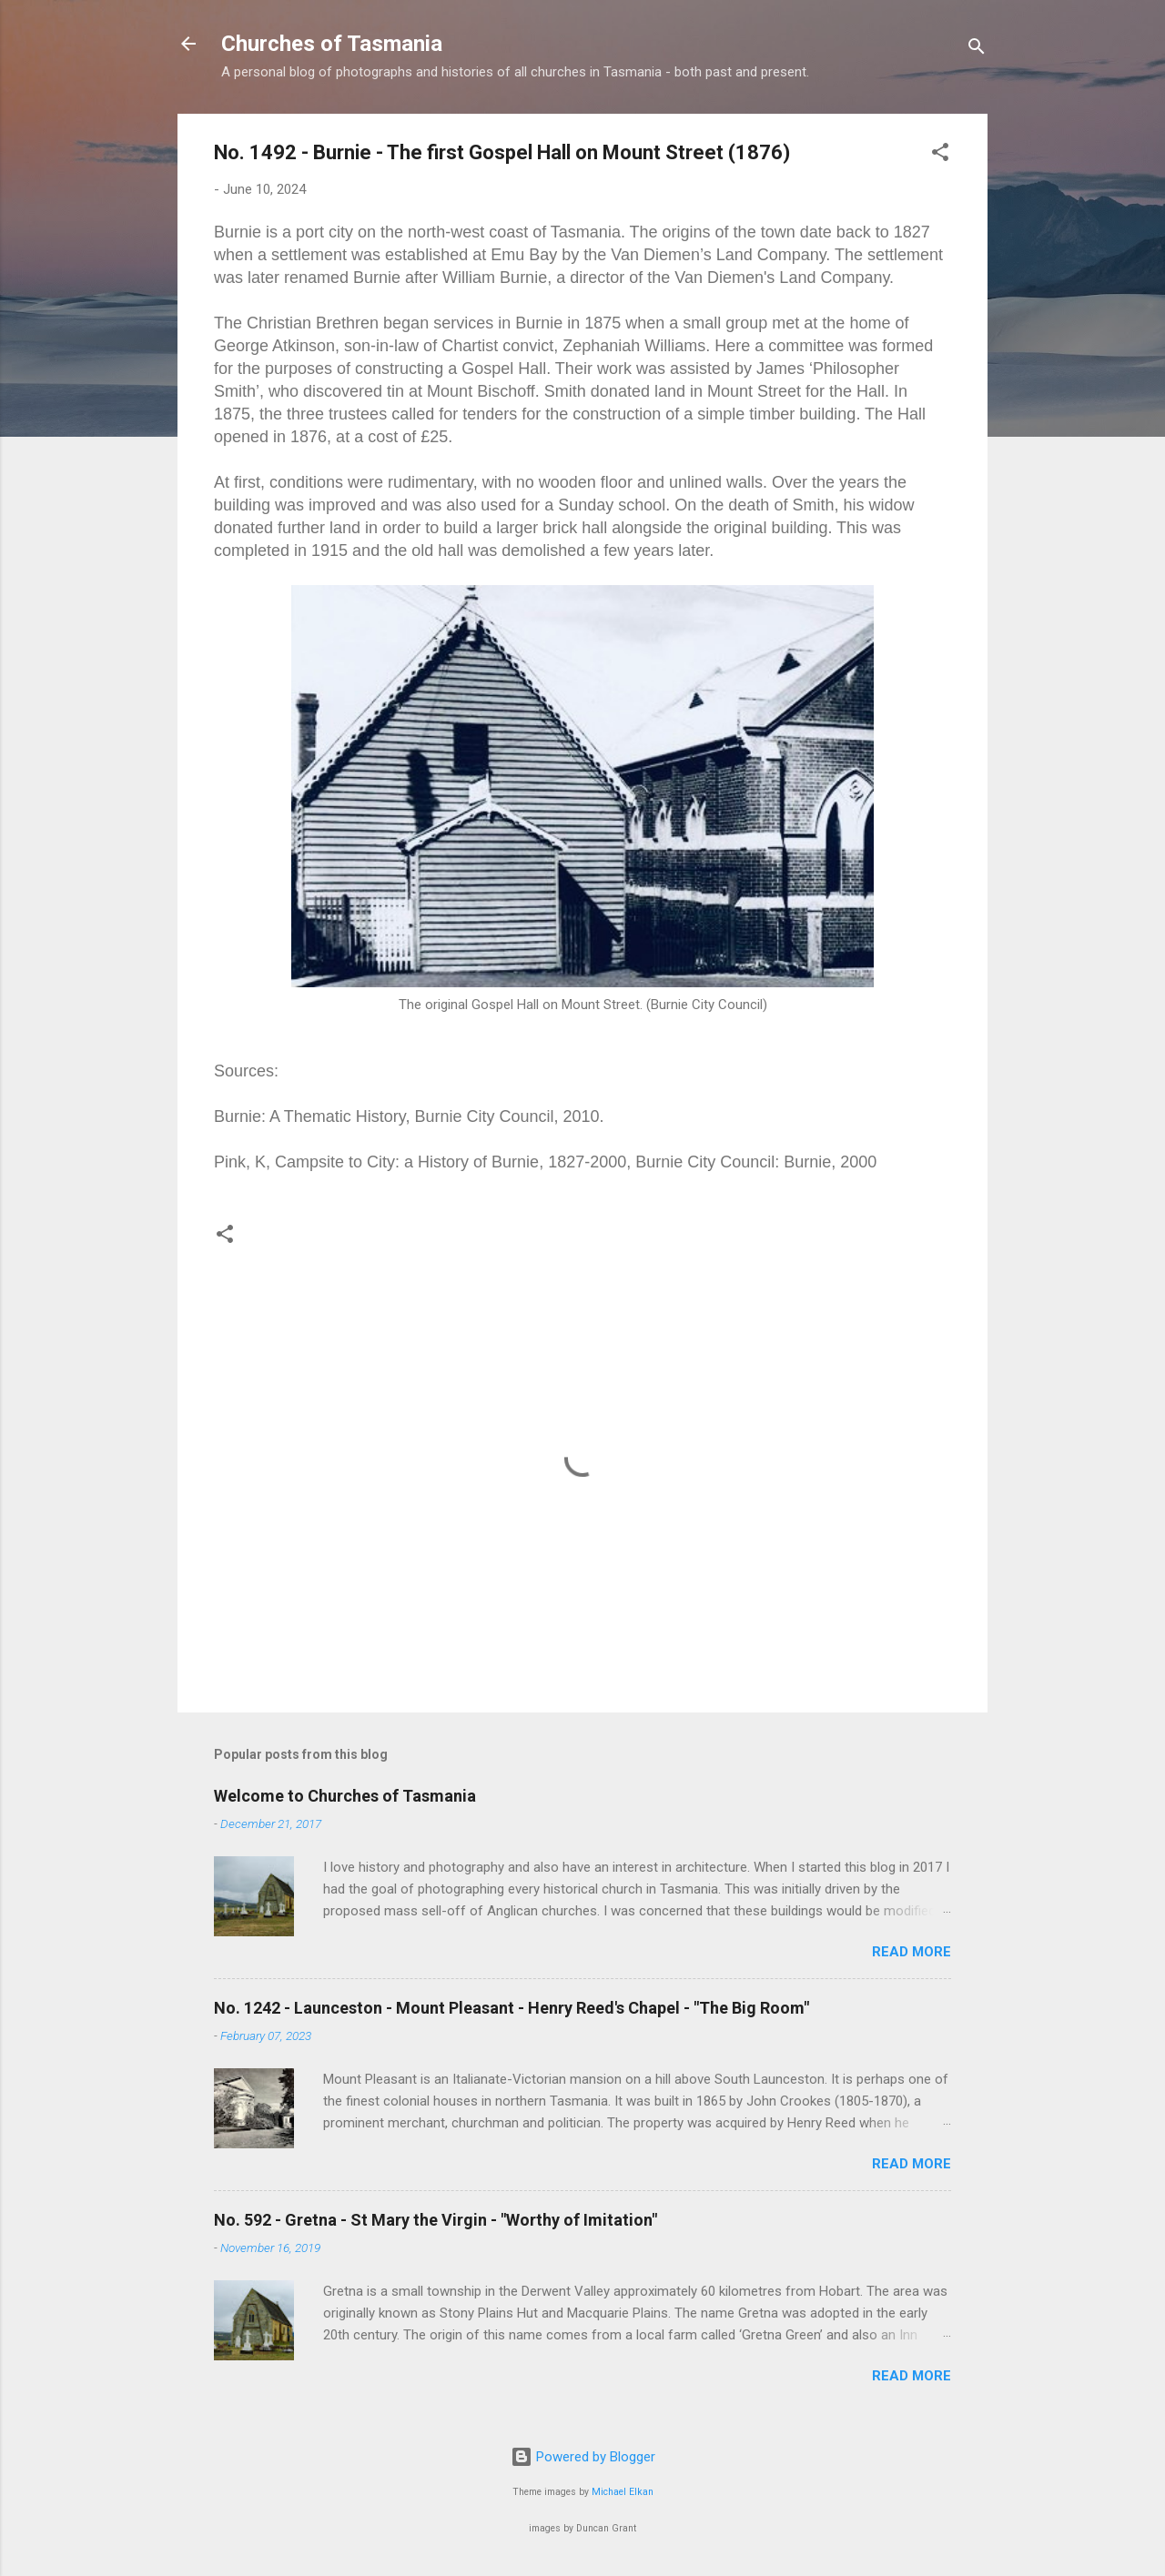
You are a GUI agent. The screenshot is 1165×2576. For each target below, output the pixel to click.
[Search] (977, 49)
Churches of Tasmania (331, 43)
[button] (940, 155)
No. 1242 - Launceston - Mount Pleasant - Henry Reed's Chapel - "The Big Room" (511, 2007)
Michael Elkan (622, 2492)
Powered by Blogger (583, 2457)
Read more (911, 1952)
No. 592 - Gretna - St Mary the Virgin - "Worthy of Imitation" (435, 2219)
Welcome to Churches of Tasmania (345, 1795)
